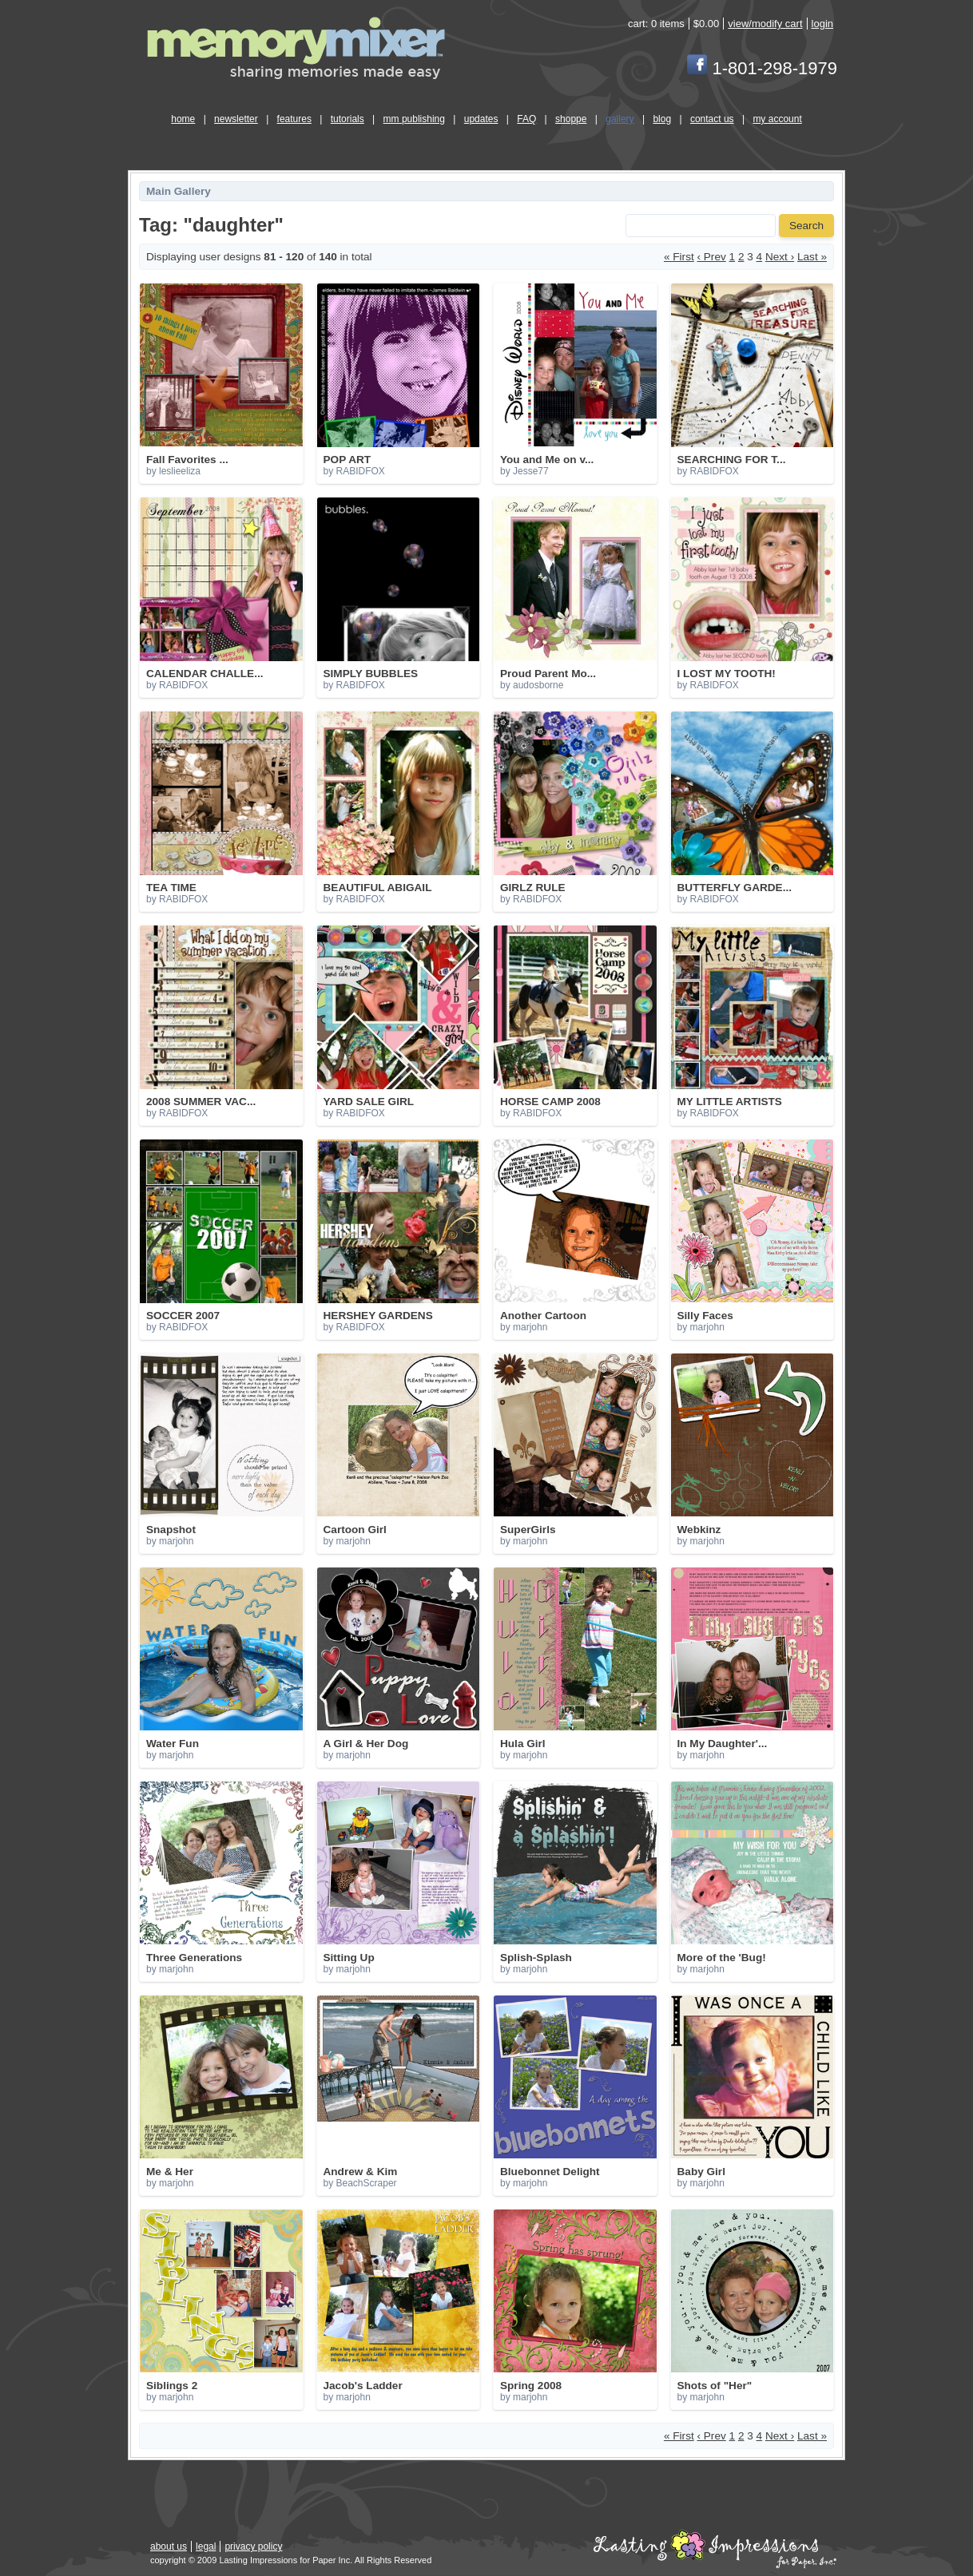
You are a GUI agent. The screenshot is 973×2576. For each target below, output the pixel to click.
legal (206, 2546)
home (183, 119)
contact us (712, 119)
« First (679, 257)
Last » (812, 257)
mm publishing (414, 119)
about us (168, 2546)
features (294, 119)
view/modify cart (765, 24)
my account (777, 119)
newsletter (236, 119)
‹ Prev (711, 257)
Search (806, 226)
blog (662, 119)
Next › (779, 257)
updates (481, 119)
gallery (619, 119)
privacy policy (253, 2546)
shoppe (570, 119)
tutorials (347, 119)
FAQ (526, 119)
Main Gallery (178, 191)
